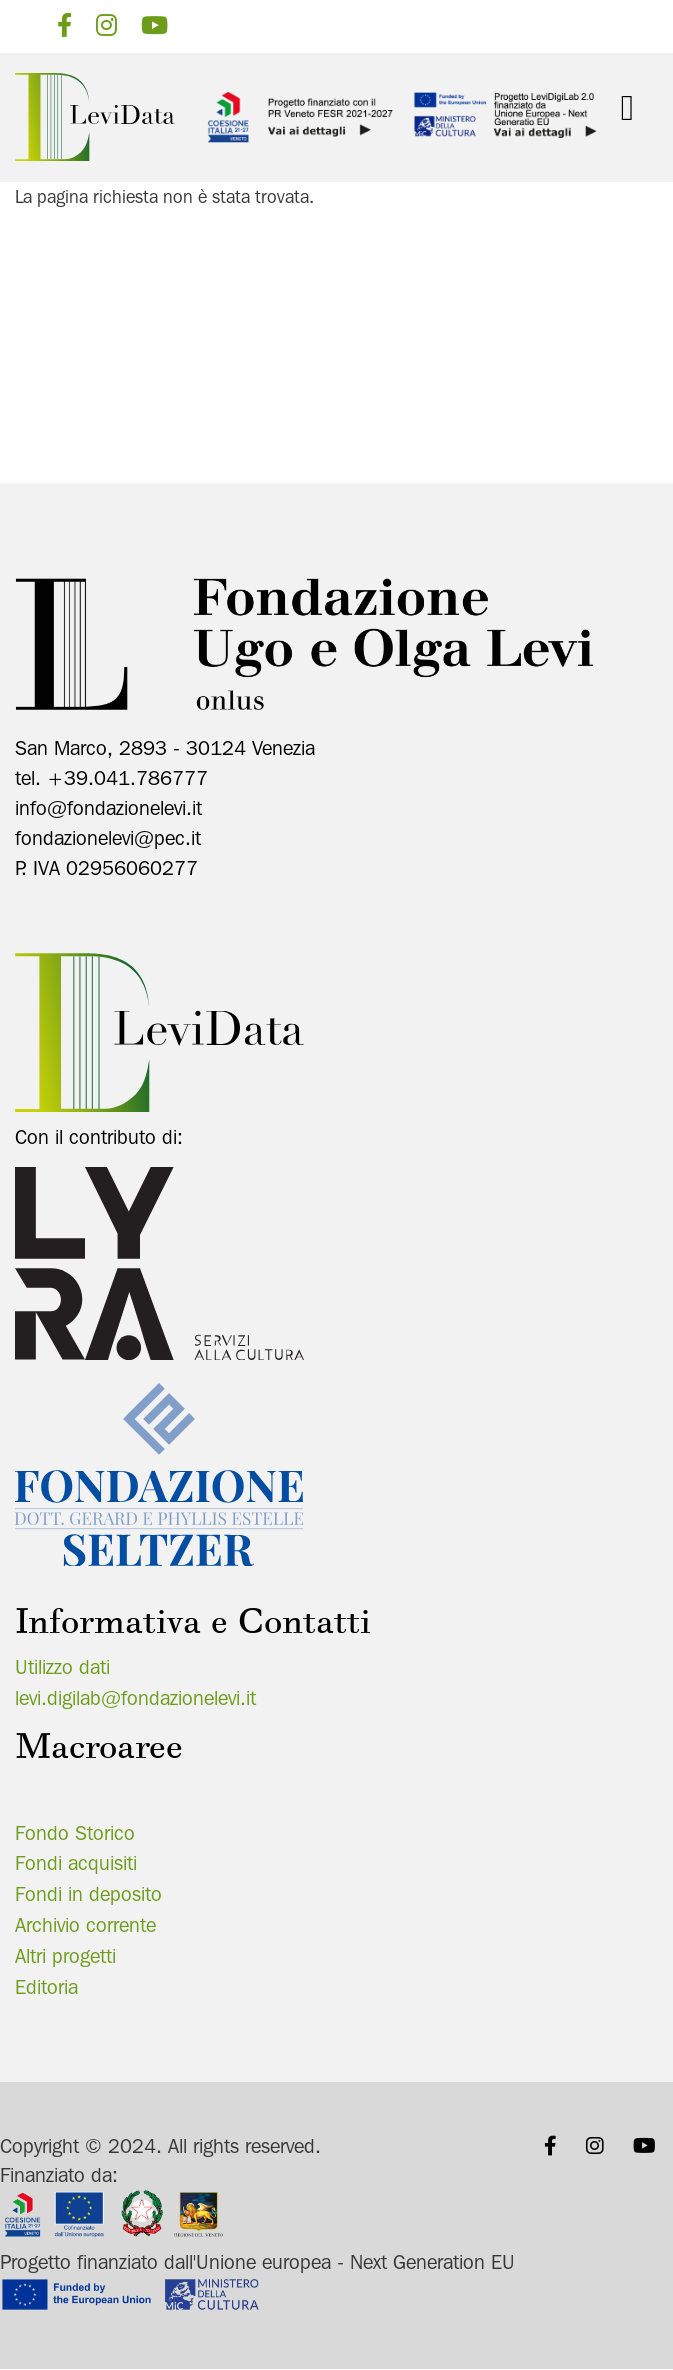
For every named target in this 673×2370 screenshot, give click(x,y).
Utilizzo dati (62, 1667)
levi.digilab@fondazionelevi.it (135, 1698)
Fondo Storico (75, 1833)
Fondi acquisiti (76, 1863)
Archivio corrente (85, 1925)
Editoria (46, 1987)
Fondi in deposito (88, 1894)
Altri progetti (65, 1956)
